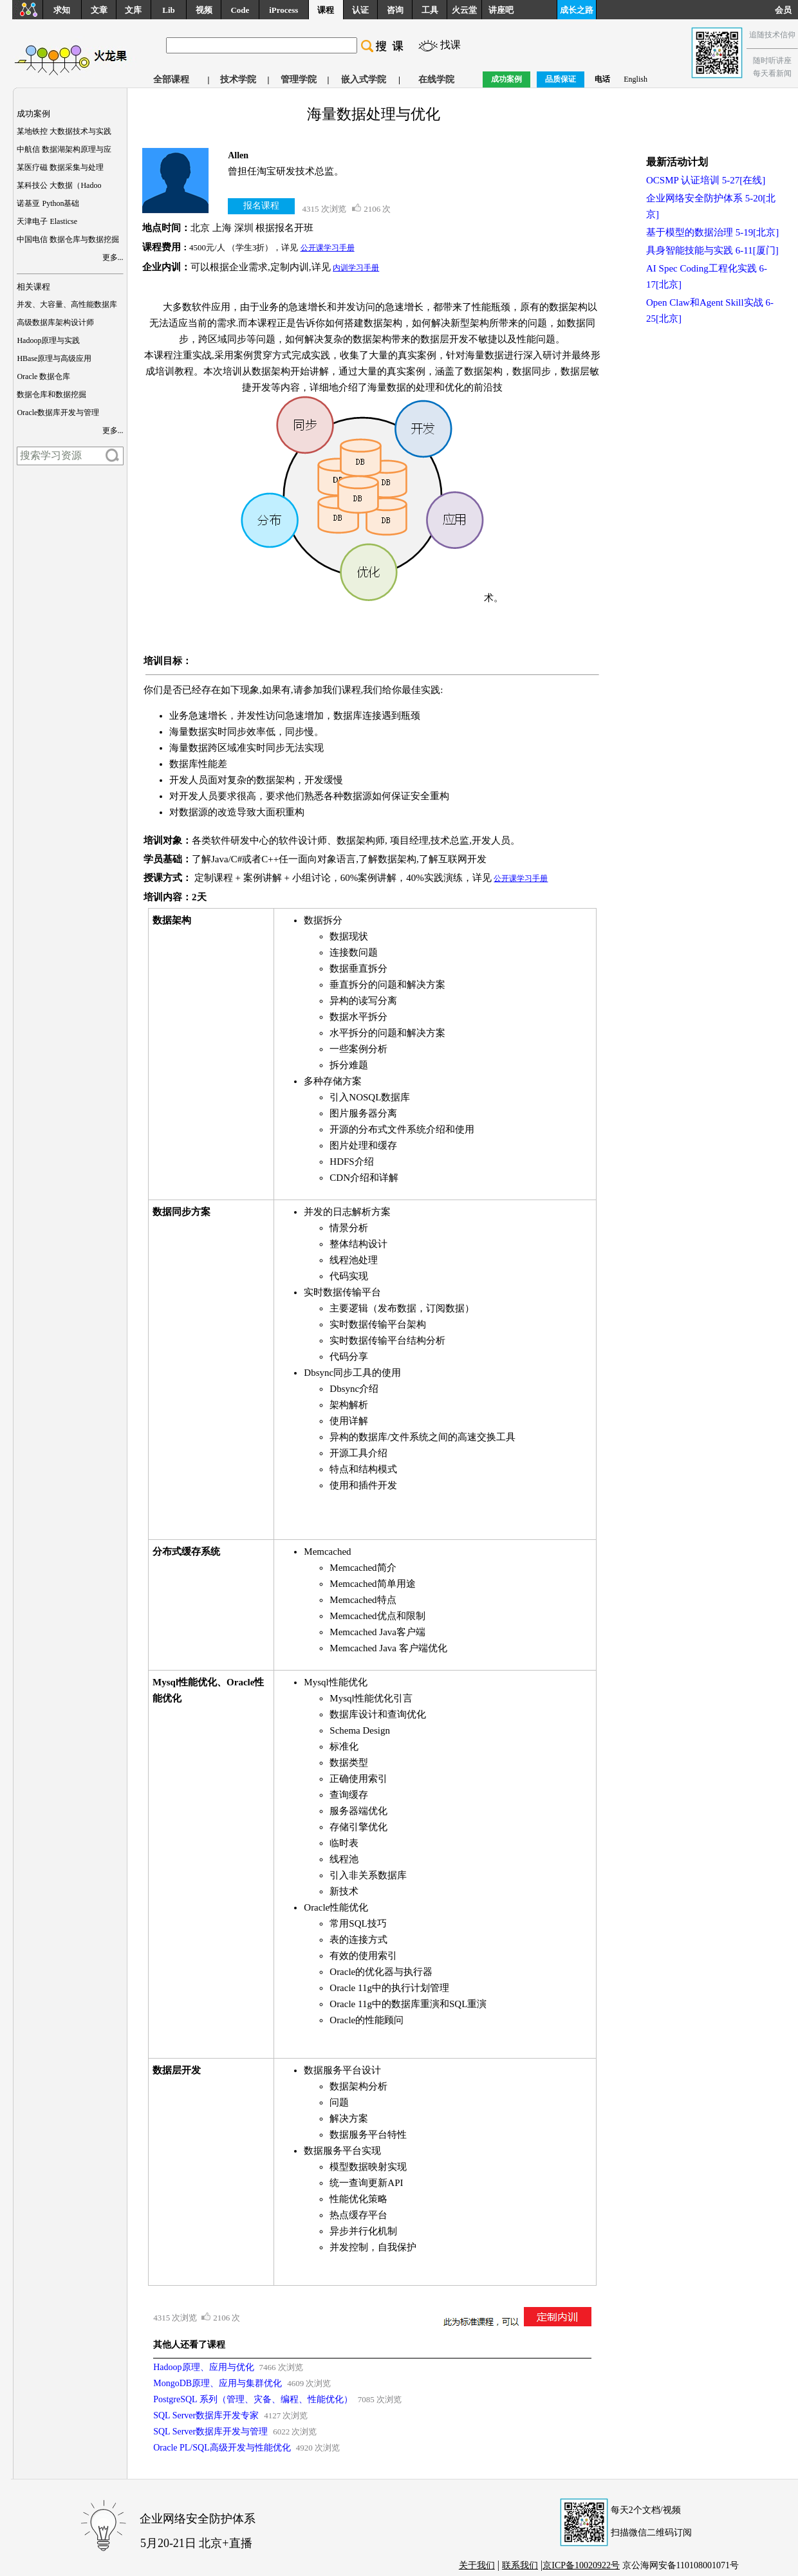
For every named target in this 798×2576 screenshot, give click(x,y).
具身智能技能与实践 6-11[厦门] (712, 250)
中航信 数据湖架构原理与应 (64, 149)
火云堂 (464, 10)
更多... (113, 257)
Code (239, 10)
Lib (168, 10)
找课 (450, 44)
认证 (360, 10)
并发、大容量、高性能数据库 (67, 304)
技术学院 (238, 79)
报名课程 (261, 205)
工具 (430, 10)
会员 (786, 10)
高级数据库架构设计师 (55, 322)
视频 (204, 10)
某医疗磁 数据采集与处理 (60, 167)
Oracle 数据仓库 (43, 376)
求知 (61, 10)
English (635, 79)
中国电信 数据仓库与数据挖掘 (68, 239)
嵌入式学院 (363, 79)
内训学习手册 (356, 267)
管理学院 (299, 79)
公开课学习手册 (328, 247)
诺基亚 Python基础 (48, 203)
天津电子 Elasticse (47, 221)
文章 (99, 10)
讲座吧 (501, 10)
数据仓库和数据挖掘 (51, 394)
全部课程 (171, 79)
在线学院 (436, 79)
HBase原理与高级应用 (54, 358)
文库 (133, 10)
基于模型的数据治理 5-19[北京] (712, 232)
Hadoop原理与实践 (48, 340)
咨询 (395, 10)
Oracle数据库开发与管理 (58, 412)
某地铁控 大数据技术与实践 (64, 131)
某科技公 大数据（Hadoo (59, 185)
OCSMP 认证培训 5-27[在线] (705, 180)
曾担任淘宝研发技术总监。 (286, 171)
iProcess (283, 10)
